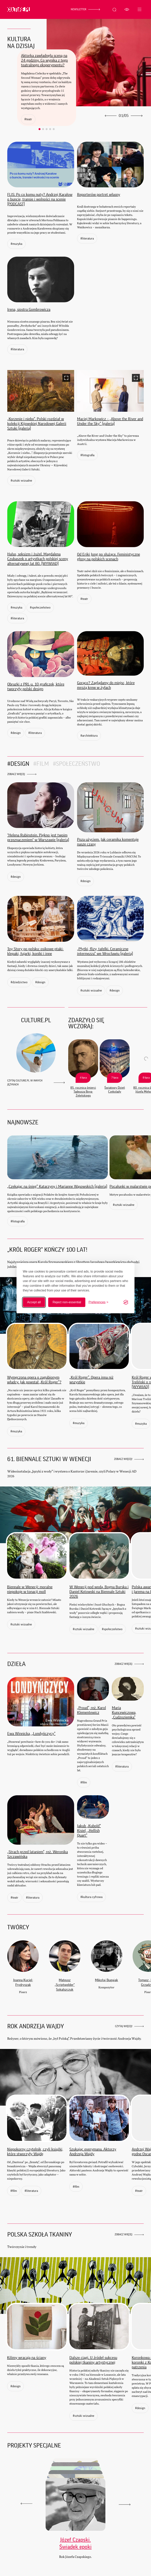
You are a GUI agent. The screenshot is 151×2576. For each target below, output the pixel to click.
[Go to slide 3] (47, 129)
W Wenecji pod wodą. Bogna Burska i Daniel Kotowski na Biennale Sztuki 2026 (99, 1591)
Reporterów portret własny (98, 195)
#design (17, 732)
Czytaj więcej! (129, 2026)
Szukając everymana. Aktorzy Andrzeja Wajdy (92, 2151)
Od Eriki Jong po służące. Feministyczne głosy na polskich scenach (108, 556)
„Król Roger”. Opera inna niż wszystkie (91, 1379)
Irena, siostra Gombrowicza (28, 310)
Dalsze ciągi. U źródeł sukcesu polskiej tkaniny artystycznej (93, 2360)
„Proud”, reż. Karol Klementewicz (91, 1710)
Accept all (34, 1302)
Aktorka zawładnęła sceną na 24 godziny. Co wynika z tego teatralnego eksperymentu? (44, 60)
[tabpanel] (75, 888)
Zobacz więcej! (129, 1459)
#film (85, 1782)
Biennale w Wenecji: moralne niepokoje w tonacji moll (29, 1589)
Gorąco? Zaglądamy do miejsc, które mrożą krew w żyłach (106, 685)
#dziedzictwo (21, 982)
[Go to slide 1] (40, 129)
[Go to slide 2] (43, 129)
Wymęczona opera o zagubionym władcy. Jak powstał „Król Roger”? (34, 1379)
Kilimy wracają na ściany (26, 2358)
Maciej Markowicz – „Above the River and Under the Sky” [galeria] (110, 421)
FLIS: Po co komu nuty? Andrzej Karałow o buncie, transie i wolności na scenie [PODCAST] (39, 199)
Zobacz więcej (21, 774)
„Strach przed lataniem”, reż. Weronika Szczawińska (37, 1854)
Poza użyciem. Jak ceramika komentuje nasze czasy (108, 842)
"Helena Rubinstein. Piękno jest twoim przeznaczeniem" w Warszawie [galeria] (38, 837)
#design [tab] (18, 764)
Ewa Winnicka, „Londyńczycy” (31, 1734)
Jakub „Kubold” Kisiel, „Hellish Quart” (89, 1830)
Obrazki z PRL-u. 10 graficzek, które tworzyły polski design (35, 686)
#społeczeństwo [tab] (76, 764)
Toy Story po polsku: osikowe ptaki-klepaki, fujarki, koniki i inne (35, 951)
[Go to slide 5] (54, 129)
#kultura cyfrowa (93, 1897)
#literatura (88, 238)
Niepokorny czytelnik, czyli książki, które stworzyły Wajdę (35, 2151)
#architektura (90, 735)
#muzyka (18, 243)
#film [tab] (41, 764)
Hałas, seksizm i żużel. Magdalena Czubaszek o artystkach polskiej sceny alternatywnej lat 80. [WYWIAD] (37, 559)
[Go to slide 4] (50, 129)
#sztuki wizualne (23, 480)
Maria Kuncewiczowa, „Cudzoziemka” (124, 1712)
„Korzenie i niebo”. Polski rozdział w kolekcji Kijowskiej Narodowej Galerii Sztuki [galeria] (36, 423)
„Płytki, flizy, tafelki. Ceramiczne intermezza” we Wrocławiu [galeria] (105, 951)
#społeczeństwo (42, 607)
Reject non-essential (66, 1302)
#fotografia (89, 455)
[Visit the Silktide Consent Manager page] (125, 1302)
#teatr (29, 119)
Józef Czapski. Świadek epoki (75, 2543)
